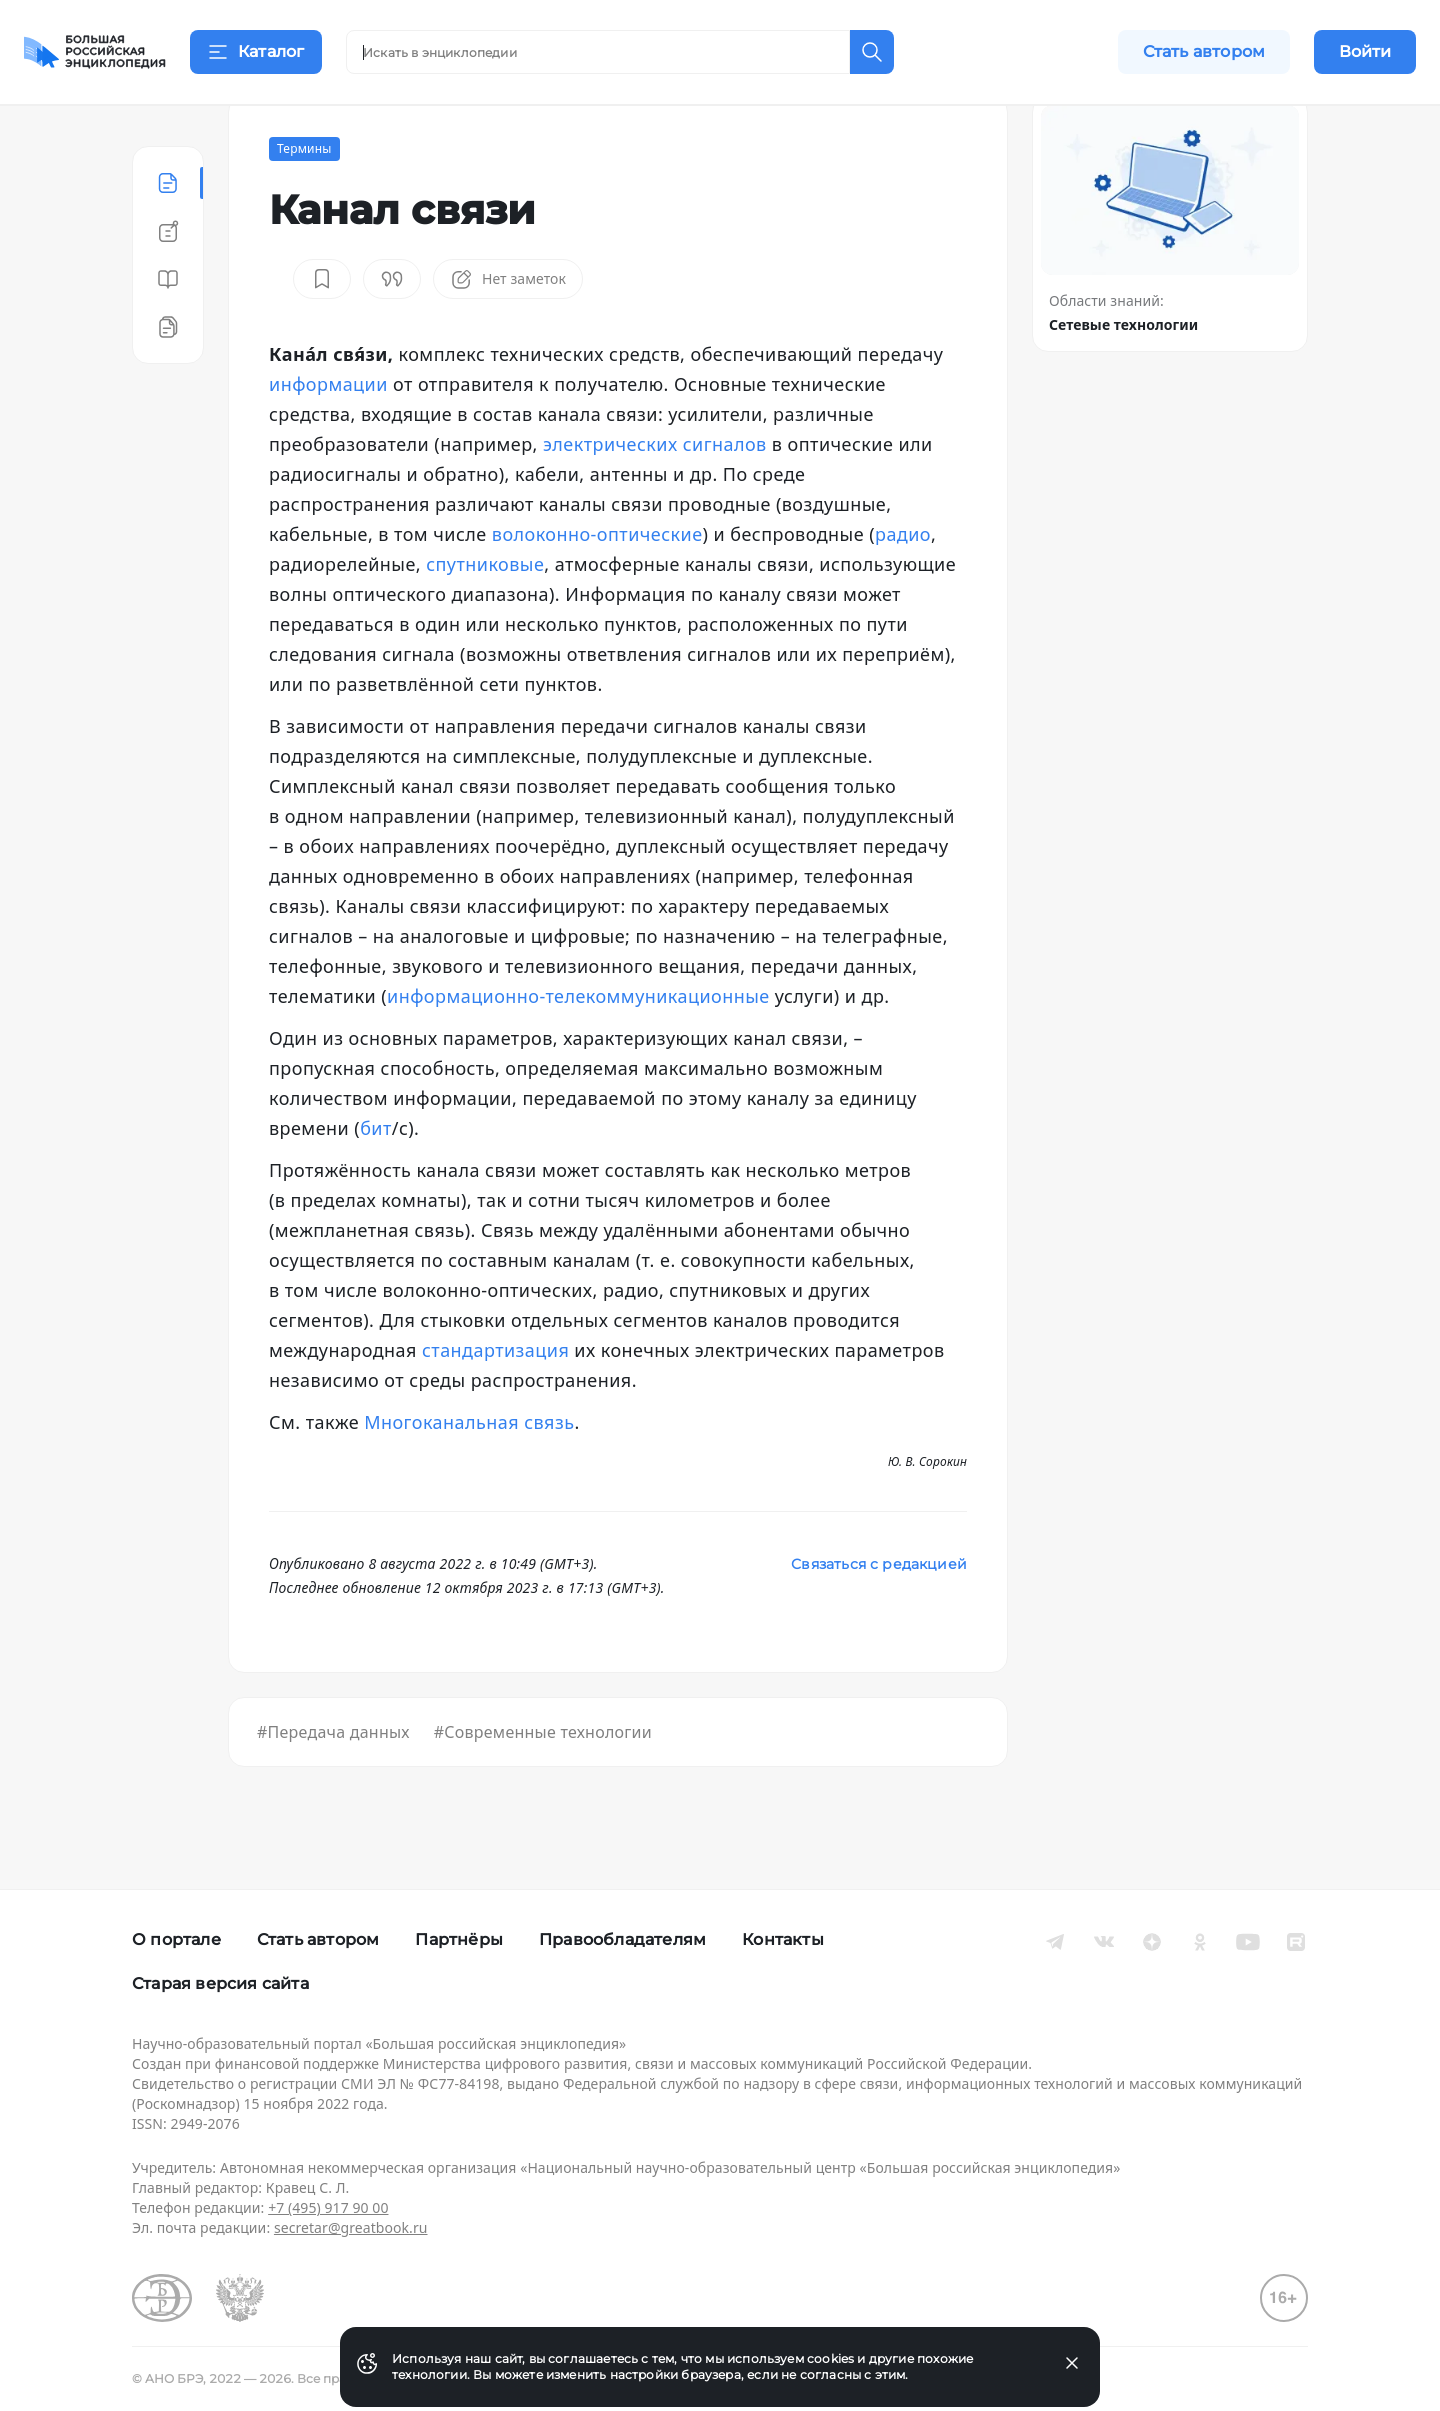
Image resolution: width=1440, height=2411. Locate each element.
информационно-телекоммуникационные (578, 1046)
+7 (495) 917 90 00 (328, 2207)
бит (376, 1178)
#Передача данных (333, 1782)
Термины (304, 198)
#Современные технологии (543, 1782)
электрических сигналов (655, 494)
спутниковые (485, 614)
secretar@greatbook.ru (351, 2227)
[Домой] (95, 52)
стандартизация (495, 1400)
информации (328, 434)
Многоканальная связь (469, 1472)
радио (903, 584)
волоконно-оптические (597, 584)
